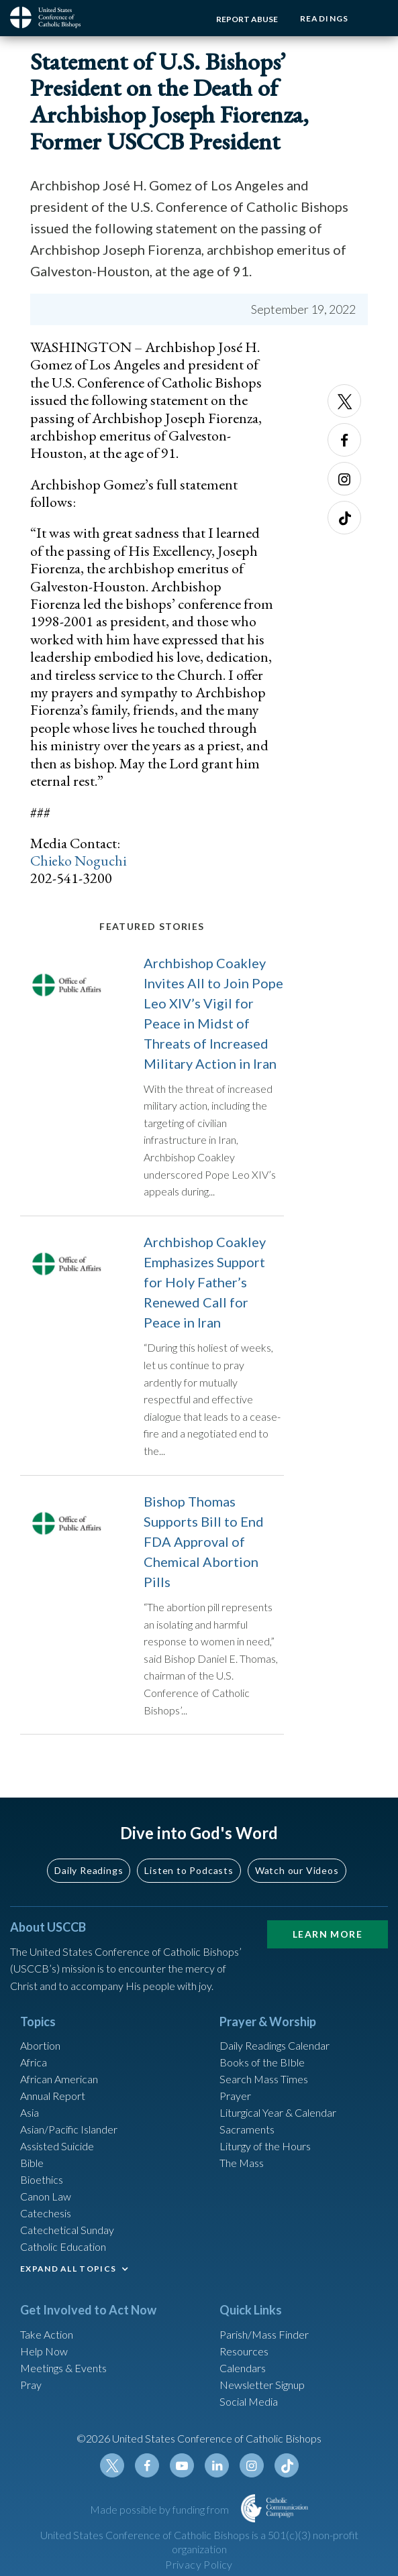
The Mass (241, 2170)
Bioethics (41, 2186)
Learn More (327, 1941)
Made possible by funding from (160, 2516)
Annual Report (52, 2103)
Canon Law (45, 2203)
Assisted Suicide (57, 2153)
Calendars (242, 2374)
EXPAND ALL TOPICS (68, 2276)
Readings (322, 18)
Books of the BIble (262, 2069)
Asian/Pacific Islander (68, 2136)
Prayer (235, 2103)
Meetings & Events (63, 2374)
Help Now (44, 2357)
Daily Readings (88, 1877)
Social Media (248, 2408)
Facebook (344, 440)
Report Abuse (244, 19)
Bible (32, 2170)
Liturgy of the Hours (265, 2153)
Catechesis (45, 2220)
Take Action (46, 2341)
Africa (33, 2069)
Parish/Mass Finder (264, 2341)
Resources (243, 2357)
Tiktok (344, 517)
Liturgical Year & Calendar (277, 2119)
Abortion (40, 2052)
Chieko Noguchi (79, 860)
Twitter (344, 401)
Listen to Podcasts (188, 1877)
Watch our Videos (297, 1877)
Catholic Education (63, 2253)
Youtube (182, 2473)
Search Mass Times (263, 2086)
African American (59, 2086)
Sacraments (247, 2136)
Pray (31, 2391)
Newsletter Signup (262, 2391)
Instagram (344, 478)
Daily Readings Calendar (274, 2052)
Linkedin (217, 2473)
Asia (29, 2119)
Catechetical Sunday (67, 2237)
